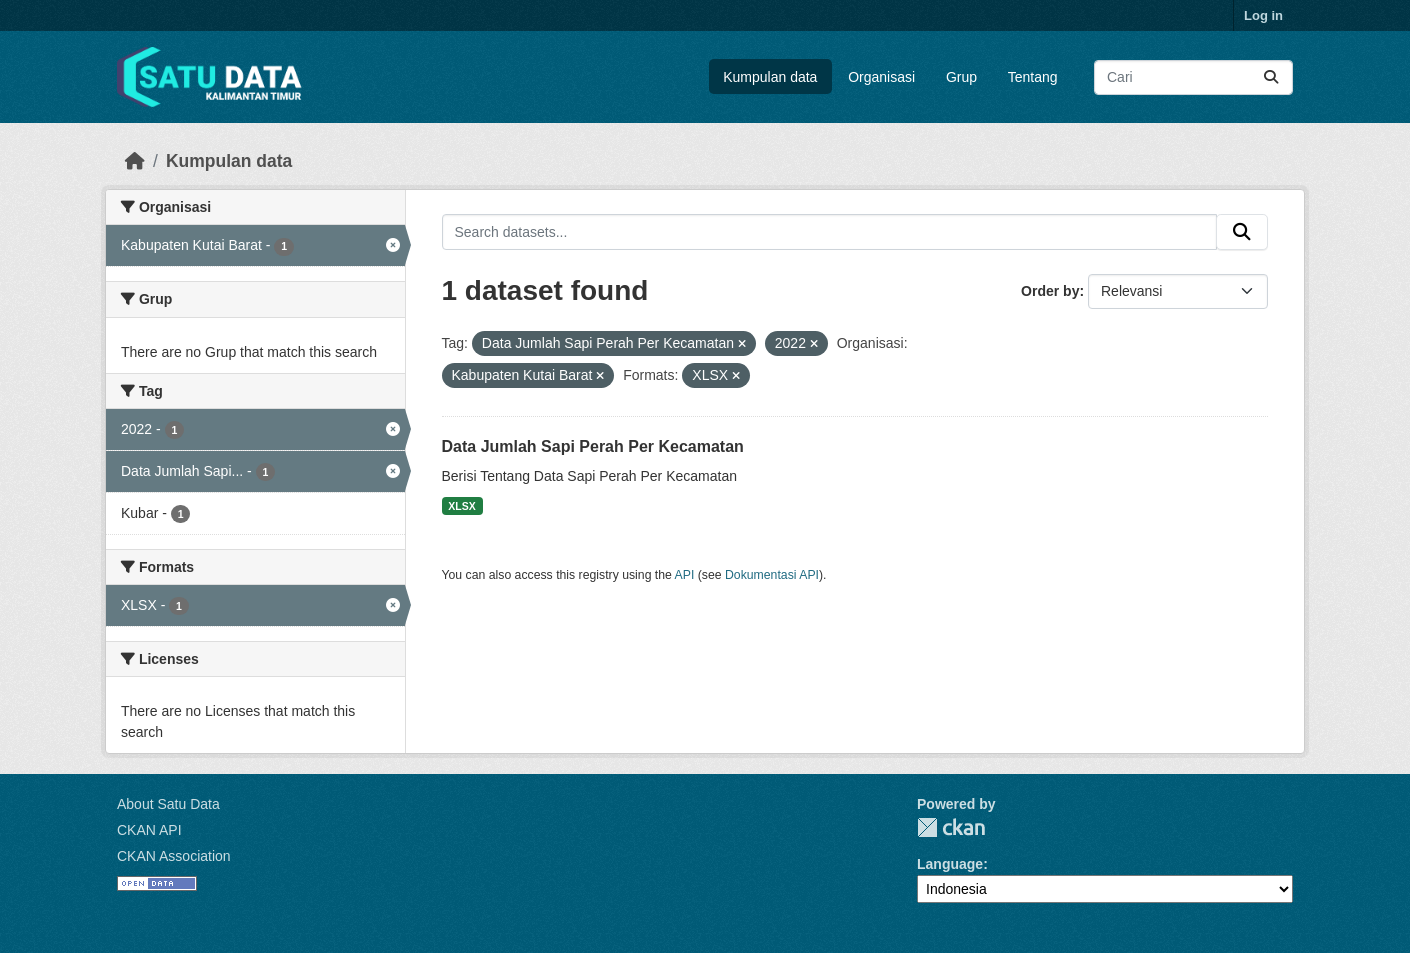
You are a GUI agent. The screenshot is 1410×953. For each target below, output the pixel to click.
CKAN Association (174, 856)
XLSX (461, 506)
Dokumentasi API (772, 575)
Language (950, 864)
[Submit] (1271, 77)
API (685, 575)
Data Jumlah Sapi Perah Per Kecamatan (593, 446)
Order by (1050, 291)
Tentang (1033, 77)
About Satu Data (168, 804)
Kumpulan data (770, 77)
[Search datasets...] (1193, 77)
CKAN (951, 827)
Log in (1263, 15)
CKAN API (149, 830)
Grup (961, 77)
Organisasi (881, 77)
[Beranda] (135, 161)
